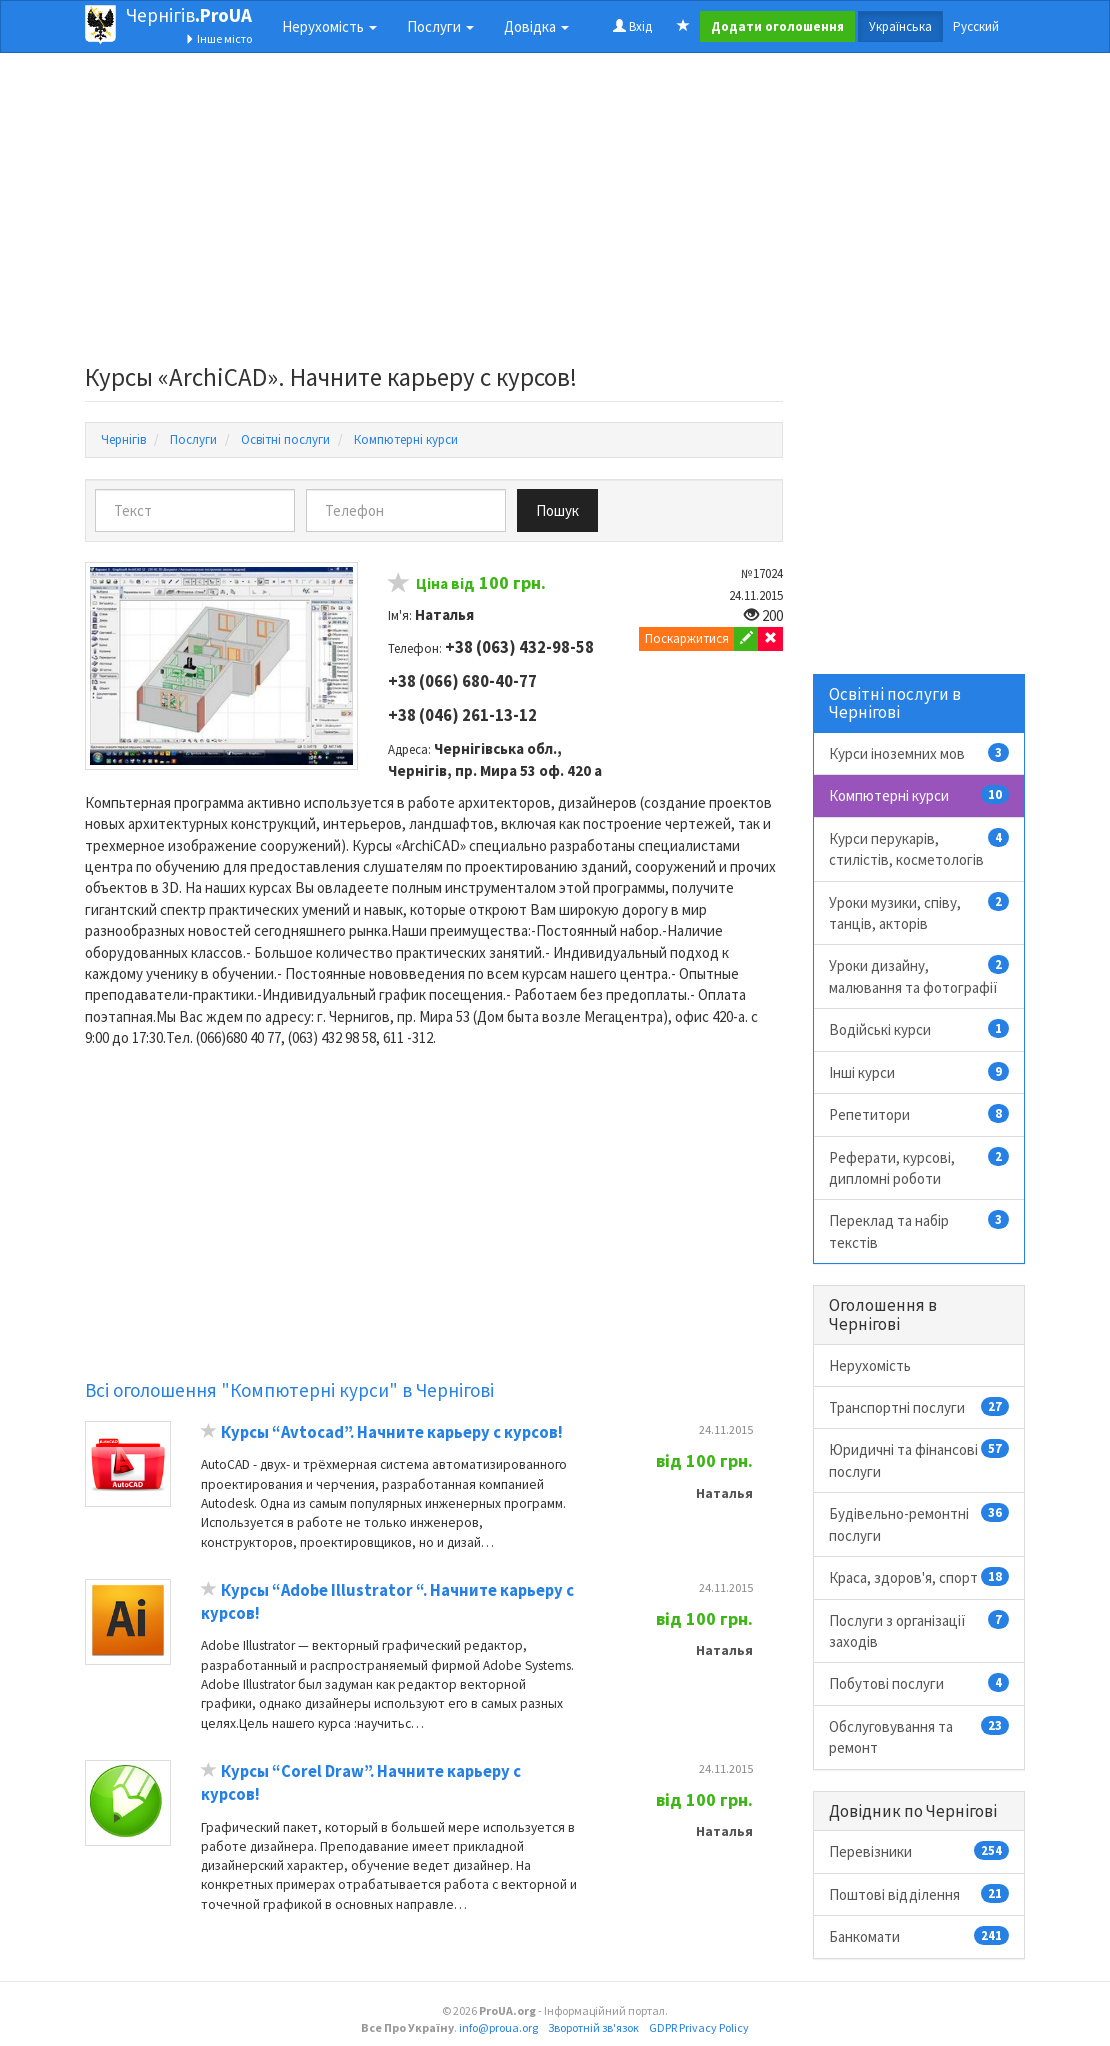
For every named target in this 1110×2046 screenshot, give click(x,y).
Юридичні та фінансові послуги (919, 1459)
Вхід (632, 26)
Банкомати (919, 1936)
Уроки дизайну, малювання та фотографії (919, 975)
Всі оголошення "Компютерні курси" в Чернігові (289, 1390)
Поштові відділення (919, 1894)
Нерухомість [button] (329, 26)
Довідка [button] (536, 26)
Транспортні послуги (919, 1407)
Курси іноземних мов (919, 753)
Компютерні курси (919, 795)
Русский (976, 26)
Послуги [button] (440, 26)
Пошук (557, 510)
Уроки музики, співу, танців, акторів (919, 912)
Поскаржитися (687, 638)
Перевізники (919, 1851)
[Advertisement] (434, 214)
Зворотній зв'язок (593, 2027)
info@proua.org (498, 2027)
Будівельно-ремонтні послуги (919, 1523)
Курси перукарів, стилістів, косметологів (919, 848)
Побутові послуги (919, 1683)
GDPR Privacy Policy (699, 2027)
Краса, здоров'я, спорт (919, 1577)
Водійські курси (919, 1029)
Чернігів (189, 15)
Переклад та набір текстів (919, 1230)
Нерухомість (870, 1365)
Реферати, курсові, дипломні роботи (919, 1167)
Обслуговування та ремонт (919, 1736)
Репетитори (919, 1114)
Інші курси (919, 1072)
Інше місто (218, 38)
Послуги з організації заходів (919, 1630)
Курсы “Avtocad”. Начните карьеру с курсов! (392, 1432)
